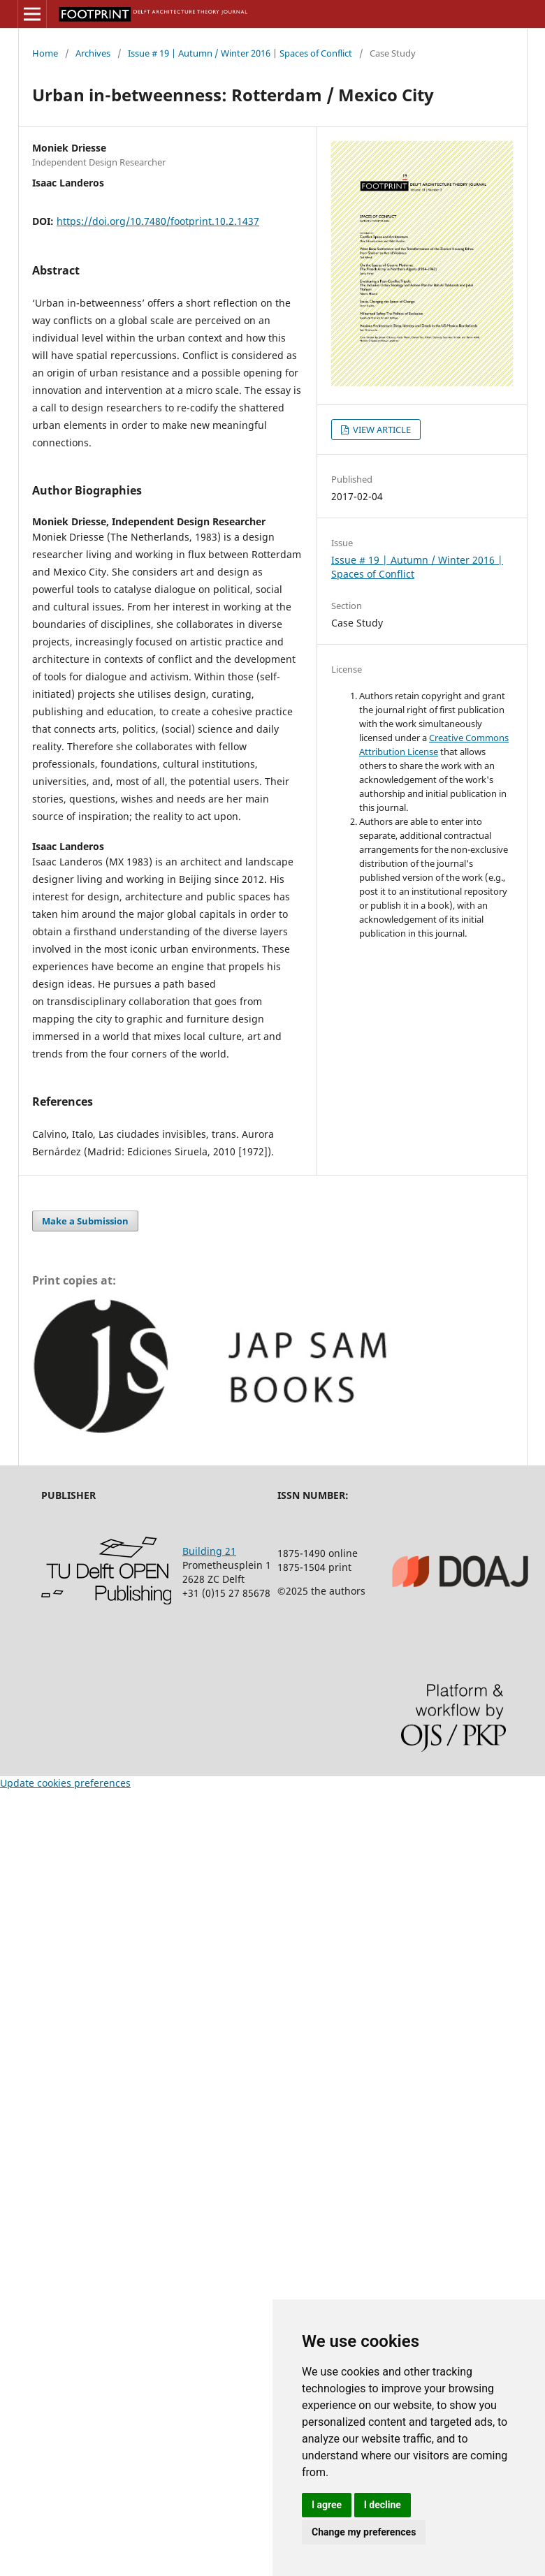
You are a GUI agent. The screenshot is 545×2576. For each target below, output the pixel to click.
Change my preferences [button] (364, 2532)
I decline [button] (382, 2504)
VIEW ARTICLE (381, 429)
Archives (92, 53)
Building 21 (209, 1551)
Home (45, 53)
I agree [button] (327, 2504)
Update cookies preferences (65, 1783)
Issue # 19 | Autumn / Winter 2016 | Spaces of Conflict (240, 53)
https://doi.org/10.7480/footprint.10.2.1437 (158, 221)
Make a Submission (85, 1221)
